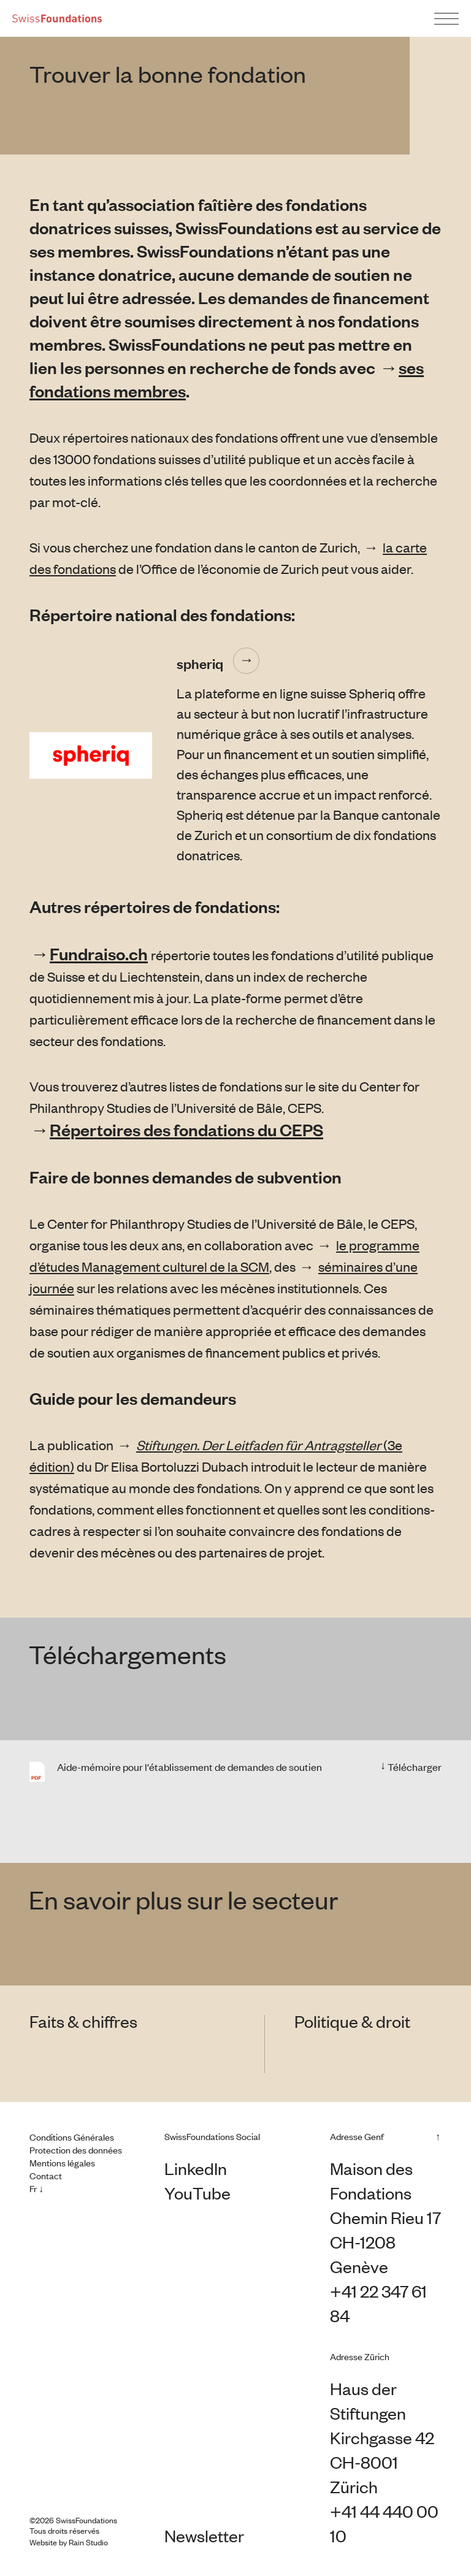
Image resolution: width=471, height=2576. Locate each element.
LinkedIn (195, 2168)
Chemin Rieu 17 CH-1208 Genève (385, 2241)
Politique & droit (352, 2021)
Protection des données (75, 2149)
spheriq (200, 663)
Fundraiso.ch (99, 953)
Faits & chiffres (83, 2021)
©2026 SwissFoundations (73, 2520)
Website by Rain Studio (68, 2542)
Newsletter (204, 2535)
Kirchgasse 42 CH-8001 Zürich (382, 2462)
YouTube (197, 2193)
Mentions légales (62, 2162)
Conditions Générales (71, 2136)
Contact (45, 2175)
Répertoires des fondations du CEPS (186, 1129)
